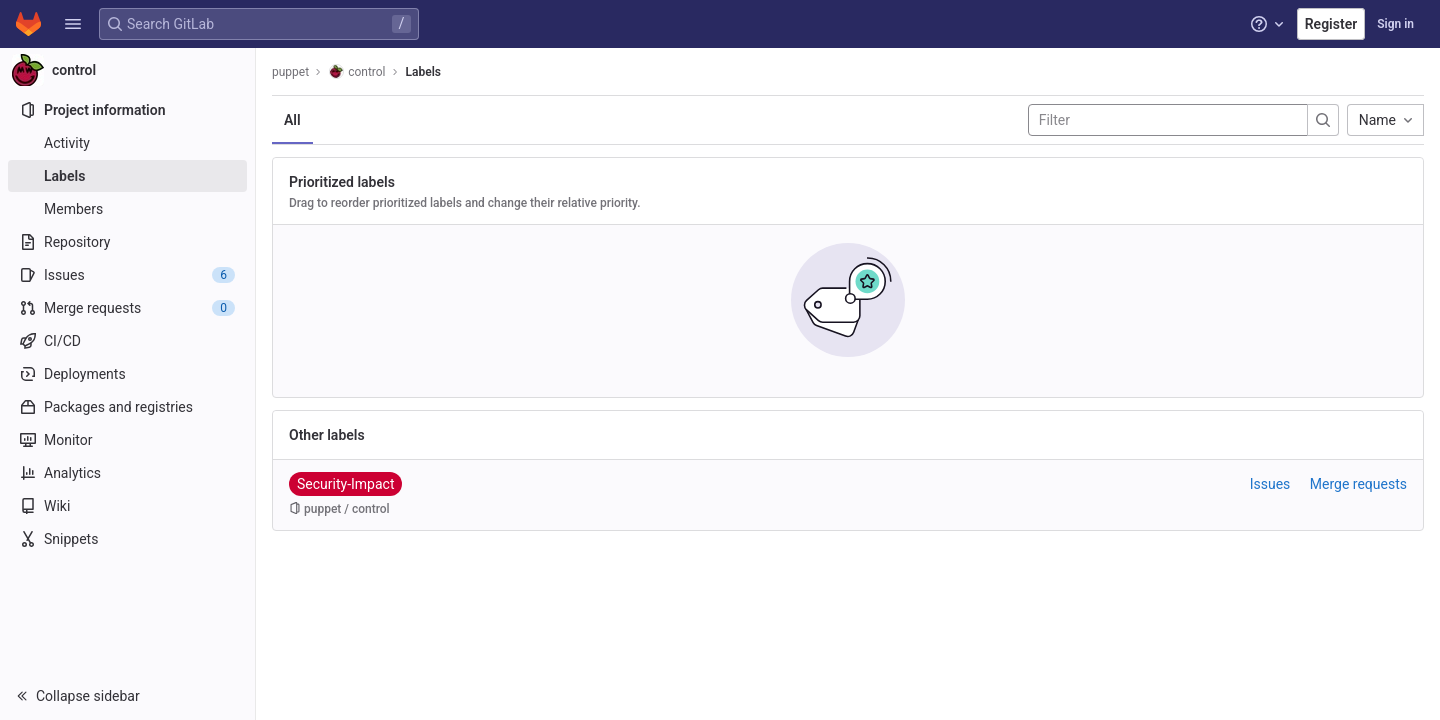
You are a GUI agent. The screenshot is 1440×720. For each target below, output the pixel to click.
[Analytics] (127, 473)
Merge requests (1358, 484)
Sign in (1395, 24)
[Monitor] (127, 440)
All (292, 120)
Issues (1270, 484)
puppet (290, 72)
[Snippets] (127, 539)
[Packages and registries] (127, 407)
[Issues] (127, 275)
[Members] (127, 209)
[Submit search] (1323, 120)
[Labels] (127, 176)
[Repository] (127, 242)
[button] (73, 24)
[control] (128, 70)
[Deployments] (127, 374)
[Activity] (127, 143)
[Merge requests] (127, 308)
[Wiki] (127, 506)
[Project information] (127, 110)
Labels (423, 72)
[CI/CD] (127, 341)
